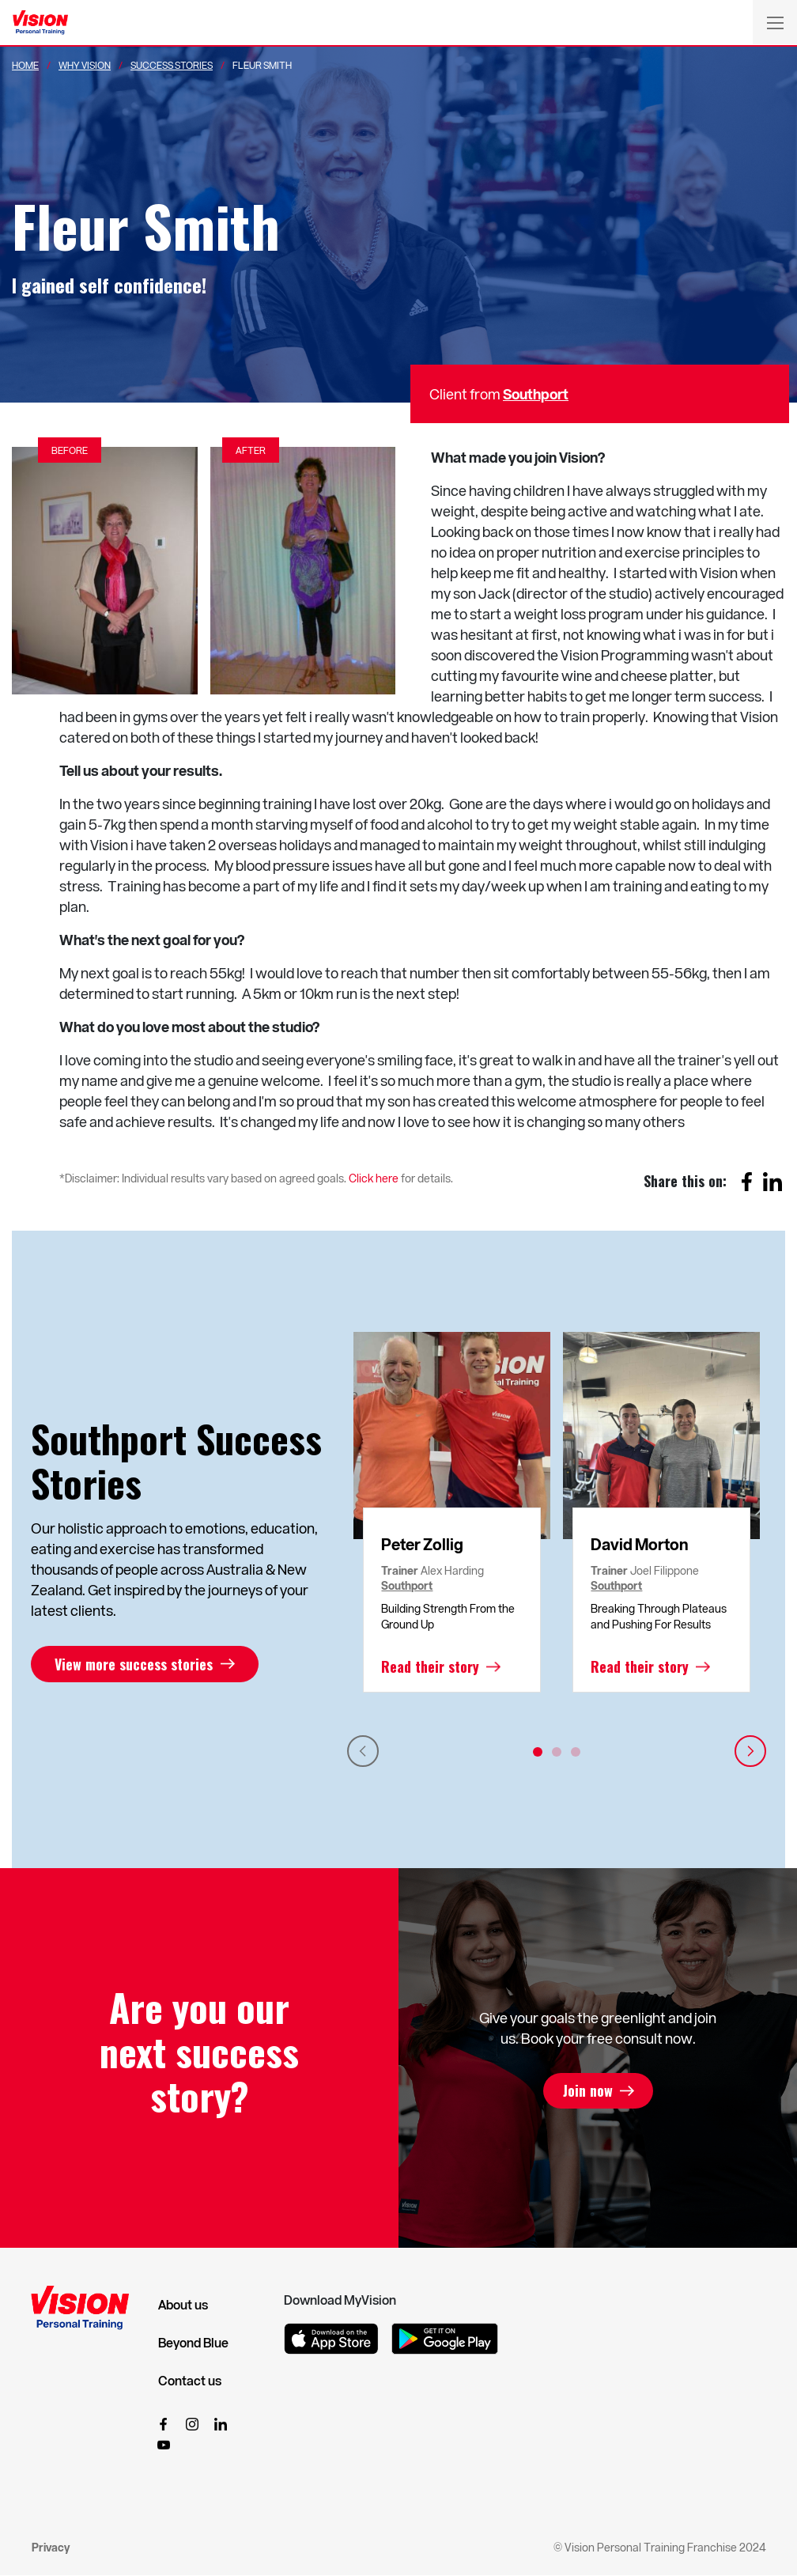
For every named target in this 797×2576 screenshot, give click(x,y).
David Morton (640, 1544)
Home (25, 65)
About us (183, 2304)
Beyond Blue (193, 2342)
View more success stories (134, 1664)
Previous (363, 1751)
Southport (535, 393)
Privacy (51, 2547)
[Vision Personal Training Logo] (40, 23)
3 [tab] (575, 1752)
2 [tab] (556, 1752)
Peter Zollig (422, 1544)
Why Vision (85, 65)
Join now (587, 2091)
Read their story (430, 1666)
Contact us (189, 2380)
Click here (373, 1178)
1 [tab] (537, 1752)
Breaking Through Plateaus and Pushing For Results (659, 1616)
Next (750, 1751)
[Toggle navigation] (775, 22)
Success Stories (171, 65)
